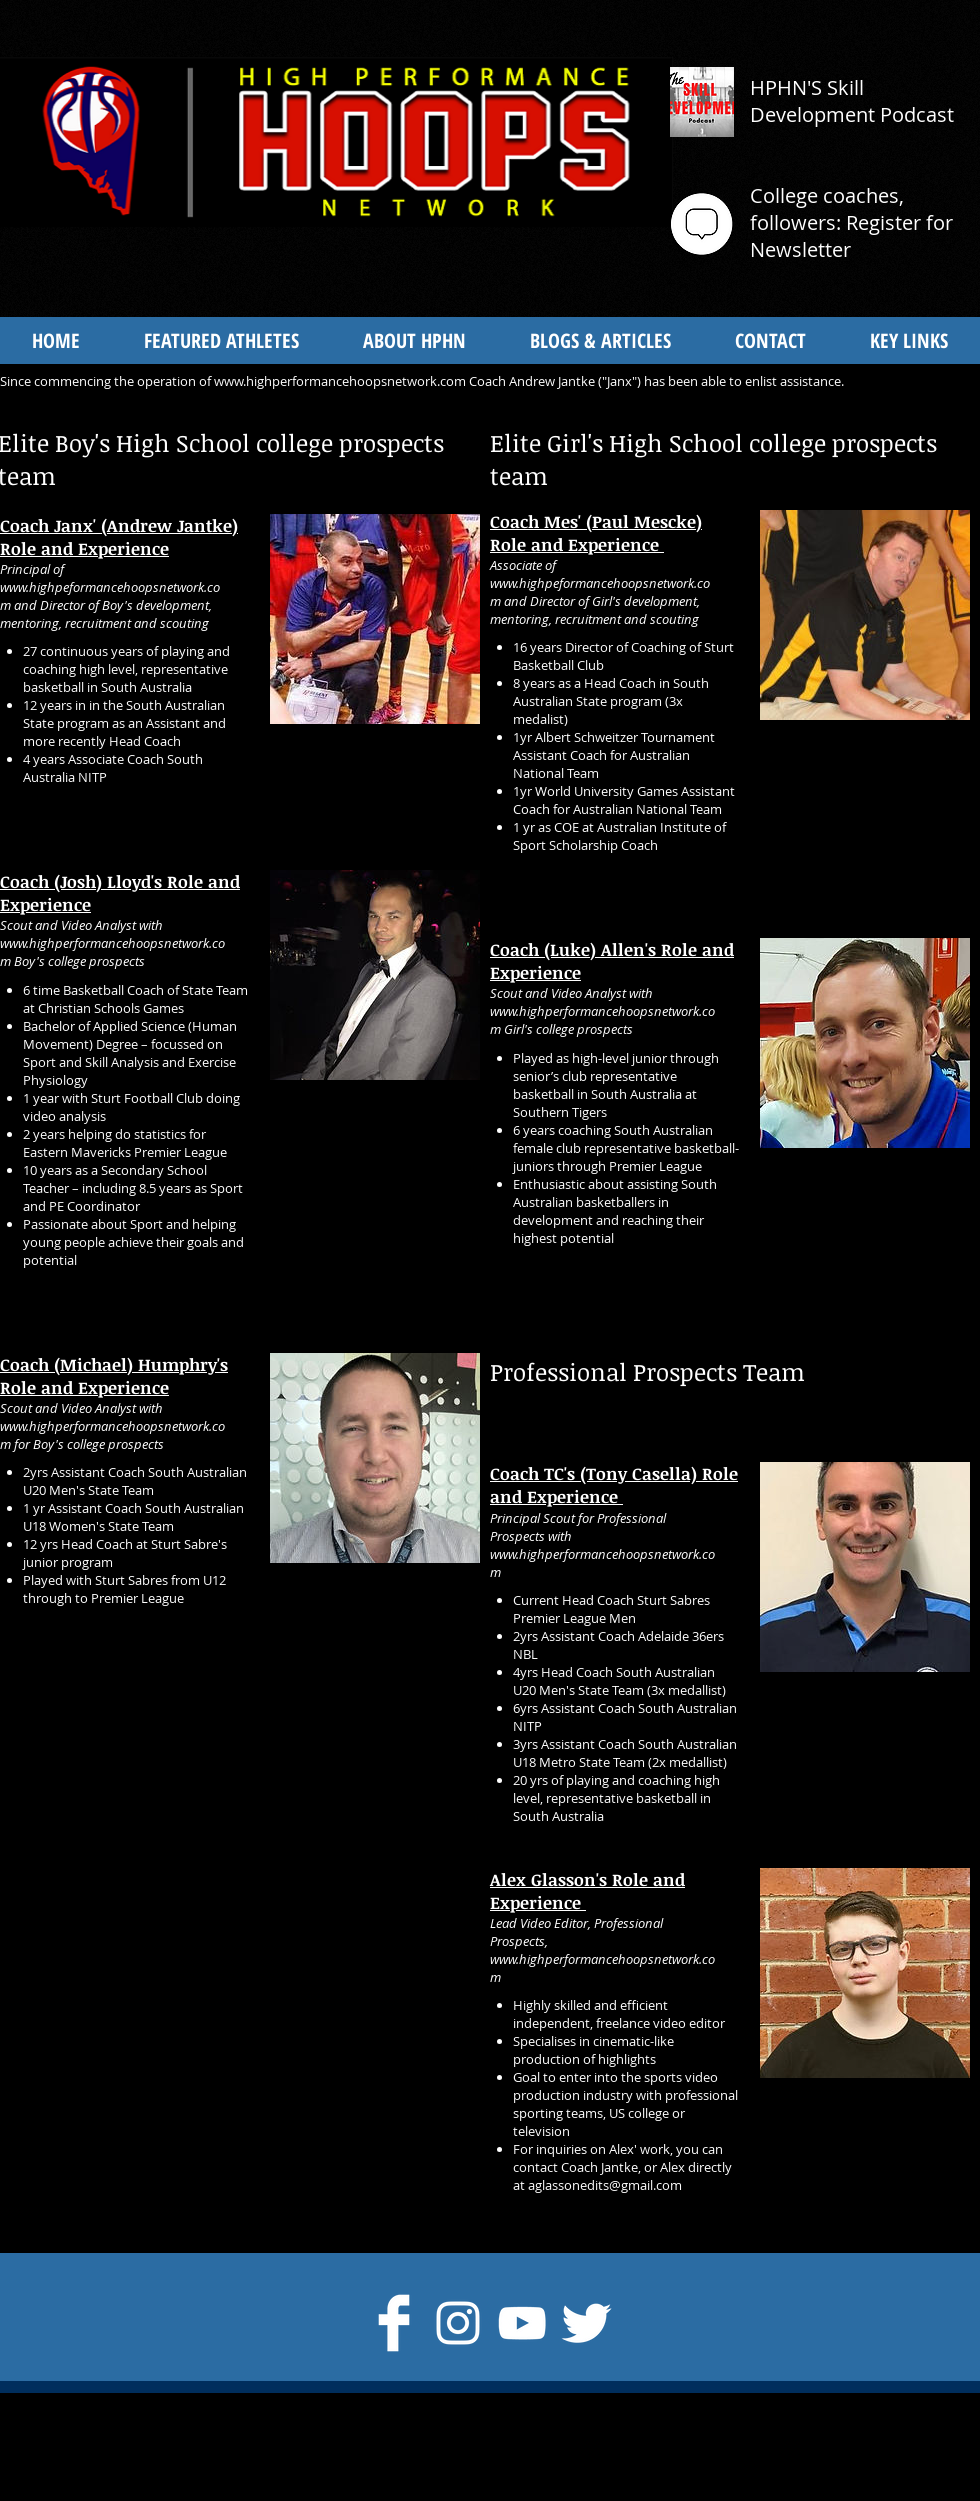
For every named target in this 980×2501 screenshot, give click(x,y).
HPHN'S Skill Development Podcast (852, 101)
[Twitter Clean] (586, 2323)
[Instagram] (458, 2323)
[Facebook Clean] (394, 2323)
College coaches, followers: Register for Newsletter (851, 222)
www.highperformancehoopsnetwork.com (340, 381)
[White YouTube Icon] (522, 2323)
